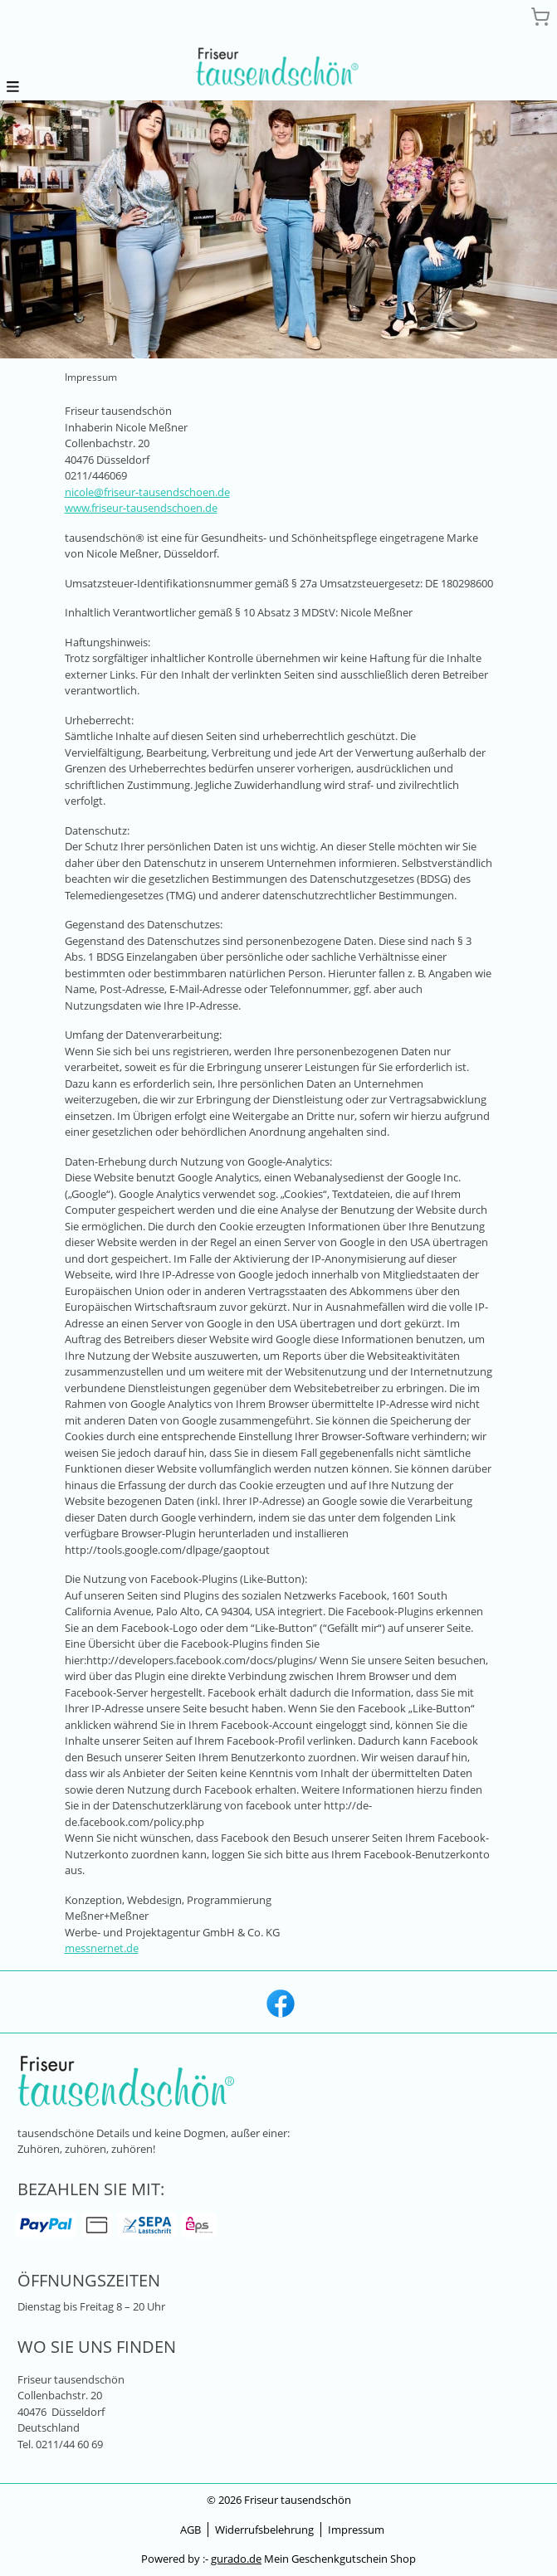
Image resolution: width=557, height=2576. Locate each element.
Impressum (356, 2529)
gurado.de (236, 2558)
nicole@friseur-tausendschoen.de (147, 492)
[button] (13, 86)
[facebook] (279, 2001)
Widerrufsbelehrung (264, 2529)
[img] (279, 69)
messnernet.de (102, 1948)
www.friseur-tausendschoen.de (141, 507)
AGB (190, 2529)
